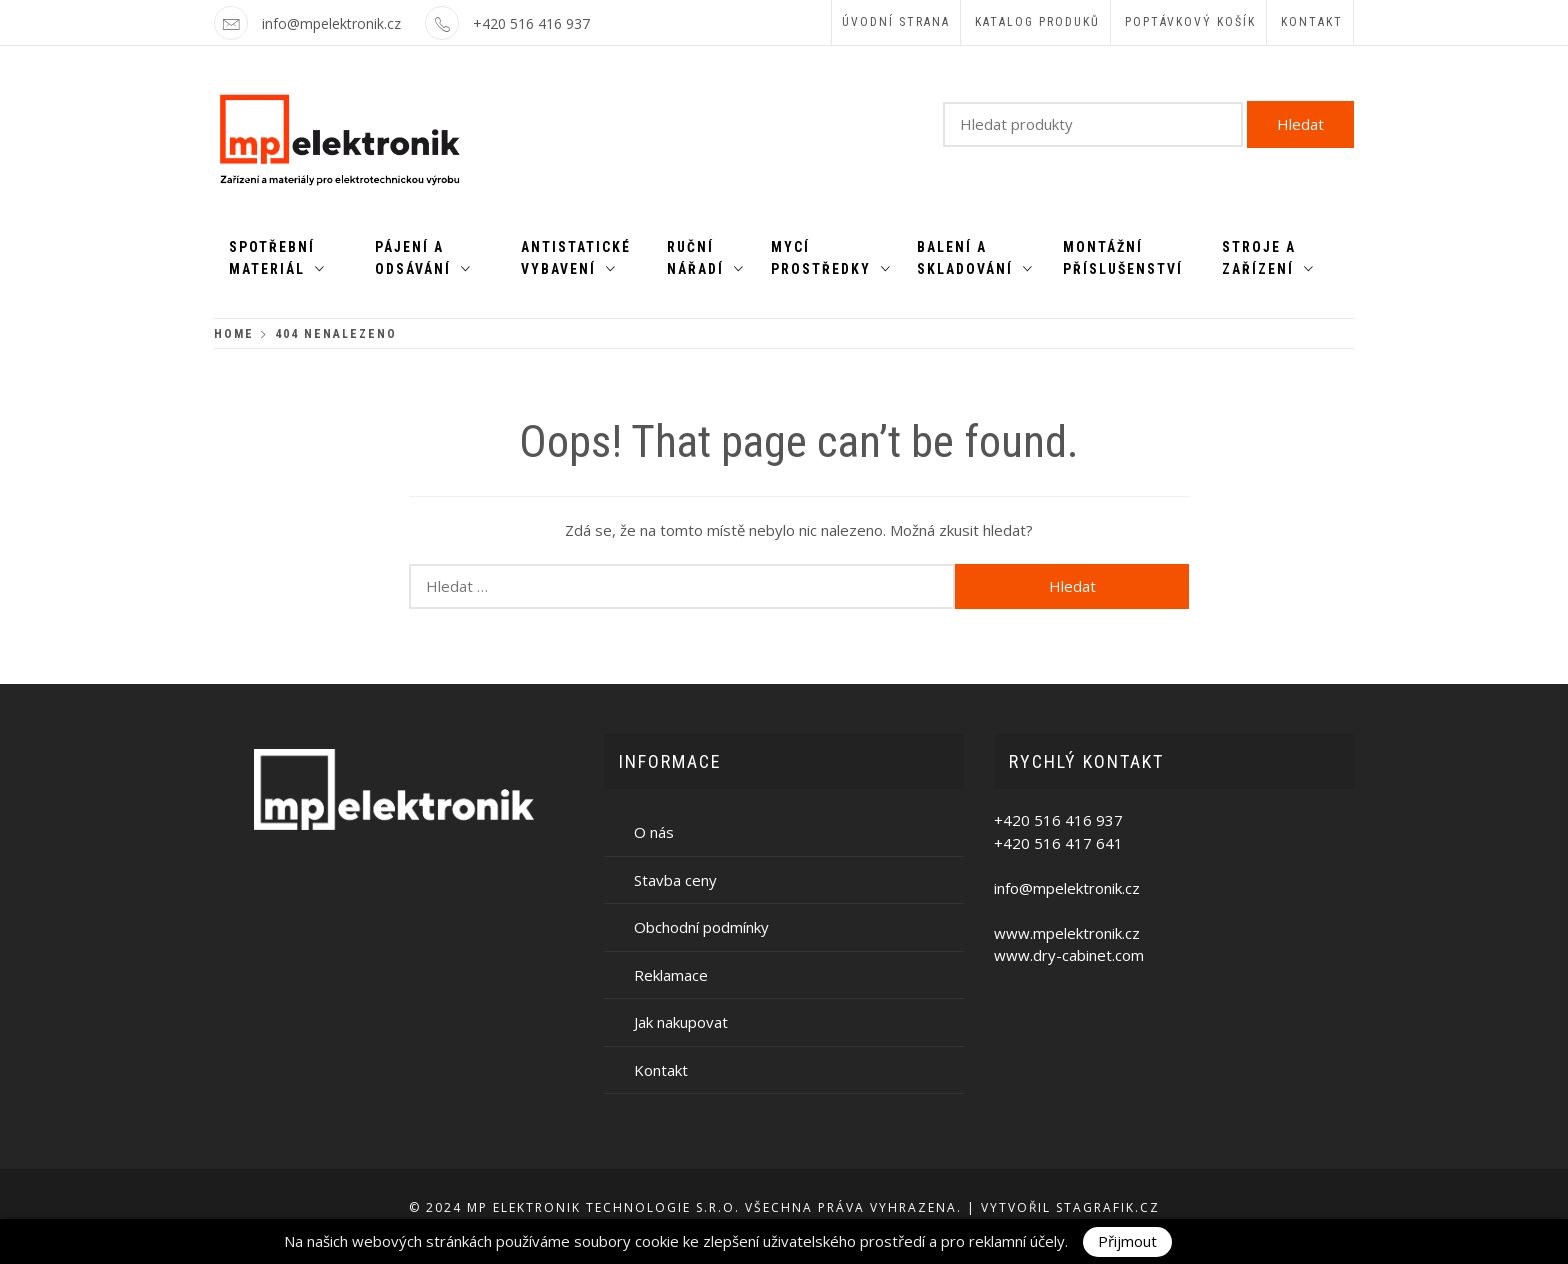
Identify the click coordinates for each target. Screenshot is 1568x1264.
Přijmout (1127, 1241)
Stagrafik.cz (1108, 1207)
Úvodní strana (896, 22)
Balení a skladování (975, 258)
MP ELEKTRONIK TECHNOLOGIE (579, 1207)
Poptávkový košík (1190, 22)
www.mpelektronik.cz (1067, 933)
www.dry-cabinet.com (1069, 955)
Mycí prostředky (831, 258)
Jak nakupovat (681, 1022)
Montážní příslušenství (1123, 258)
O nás (654, 832)
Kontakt (1312, 22)
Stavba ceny (675, 880)
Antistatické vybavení (576, 258)
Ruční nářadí (706, 258)
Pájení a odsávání (423, 258)
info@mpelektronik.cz (331, 23)
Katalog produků (1037, 22)
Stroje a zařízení (1268, 258)
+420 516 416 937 (531, 23)
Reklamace (671, 975)
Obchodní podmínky (701, 927)
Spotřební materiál (277, 258)
